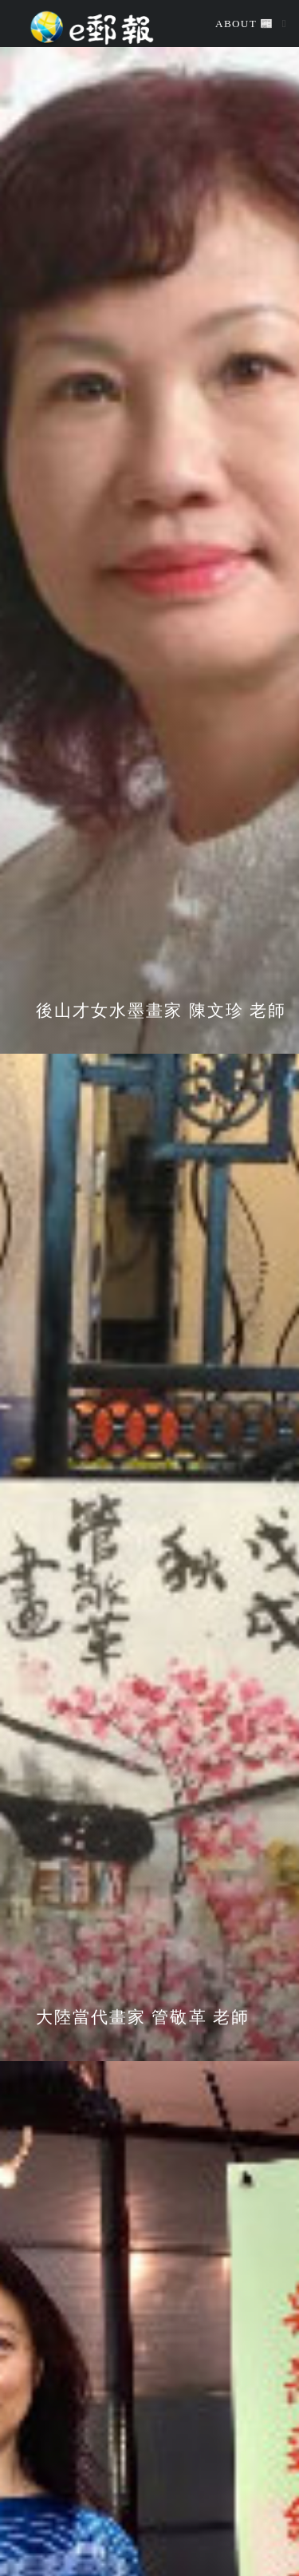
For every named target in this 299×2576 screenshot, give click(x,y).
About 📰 (244, 24)
